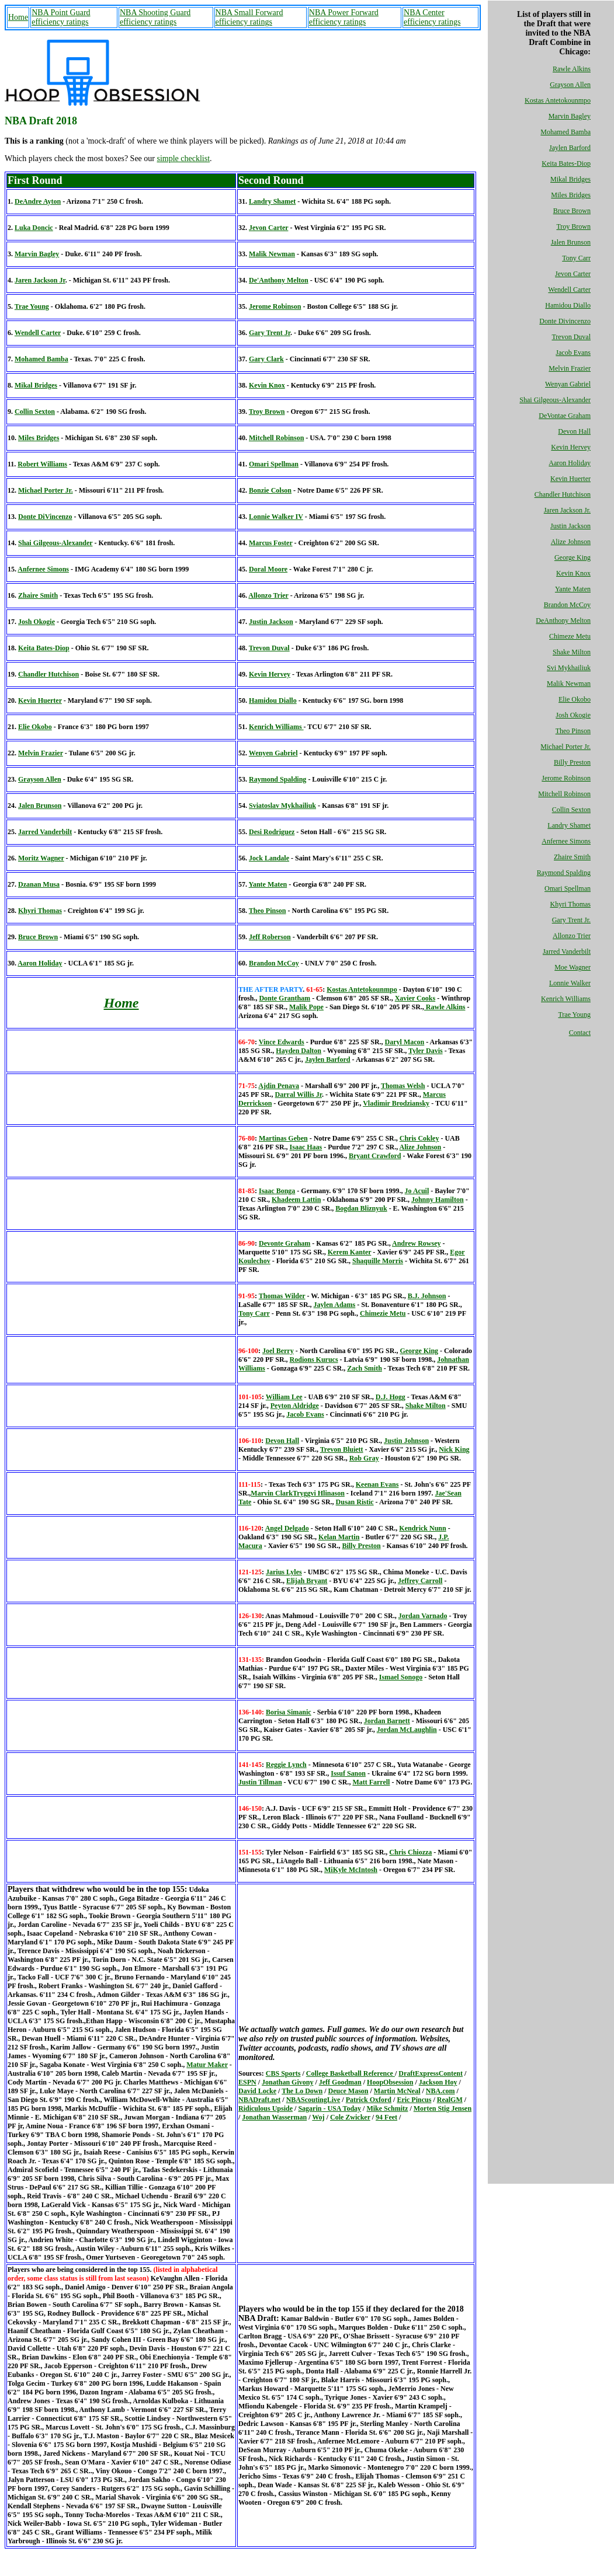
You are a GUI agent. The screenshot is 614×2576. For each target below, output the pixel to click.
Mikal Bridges (570, 179)
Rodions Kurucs (314, 1359)
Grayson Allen (570, 85)
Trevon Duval (571, 337)
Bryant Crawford (375, 1156)
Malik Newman (569, 683)
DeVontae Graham (565, 416)
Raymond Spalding (564, 873)
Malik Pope (306, 1007)
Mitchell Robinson (564, 794)
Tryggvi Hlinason (319, 1493)
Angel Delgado (287, 1528)
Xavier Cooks (415, 998)
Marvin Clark (272, 1493)
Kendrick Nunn (422, 1528)
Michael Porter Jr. (565, 747)
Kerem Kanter (350, 1252)
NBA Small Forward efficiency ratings (249, 17)
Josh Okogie (573, 715)
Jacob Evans (573, 352)
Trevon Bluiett (341, 1449)
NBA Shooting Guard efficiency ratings (155, 17)
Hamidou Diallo (568, 305)
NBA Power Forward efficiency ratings (344, 17)
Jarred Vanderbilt (567, 951)
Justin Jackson (570, 526)
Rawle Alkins (572, 69)
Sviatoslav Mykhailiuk (282, 805)
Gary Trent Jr (269, 333)
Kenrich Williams (566, 999)
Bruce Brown (572, 211)
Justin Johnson (406, 1441)
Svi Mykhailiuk (569, 668)
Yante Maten (573, 589)
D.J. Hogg (390, 1397)
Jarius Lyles (284, 1572)
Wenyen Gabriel (273, 753)
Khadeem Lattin (296, 1199)
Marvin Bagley (570, 116)
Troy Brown (573, 226)
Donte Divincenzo (565, 321)
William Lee (284, 1397)
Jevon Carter (573, 274)
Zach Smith (364, 1368)
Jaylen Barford (570, 148)
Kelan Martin (338, 1537)
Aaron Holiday (570, 463)
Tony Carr (576, 258)
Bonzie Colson (270, 490)
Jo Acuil (417, 1191)
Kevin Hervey (571, 447)
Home (18, 17)
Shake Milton (572, 652)
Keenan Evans (377, 1484)
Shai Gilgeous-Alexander (555, 400)
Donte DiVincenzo (45, 517)
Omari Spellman (567, 888)
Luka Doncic (34, 228)
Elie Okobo (575, 699)
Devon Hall (574, 431)
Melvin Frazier (570, 368)
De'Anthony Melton (278, 280)
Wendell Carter (569, 289)
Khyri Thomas (570, 904)
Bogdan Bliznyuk (361, 1208)
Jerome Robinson (566, 778)
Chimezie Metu (382, 1313)
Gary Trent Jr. (571, 920)
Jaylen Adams (335, 1305)
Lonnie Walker (570, 983)
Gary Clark (266, 359)
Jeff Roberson (270, 937)
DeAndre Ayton (38, 201)
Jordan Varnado (423, 1616)
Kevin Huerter (570, 479)
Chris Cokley (419, 1138)
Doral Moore (268, 569)
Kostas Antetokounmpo (558, 100)
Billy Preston (572, 762)
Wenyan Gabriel (568, 384)
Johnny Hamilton (437, 1199)
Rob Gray (364, 1458)
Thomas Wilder (282, 1296)
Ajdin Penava (278, 1086)
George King (572, 557)
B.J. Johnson (427, 1296)
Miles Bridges (571, 195)
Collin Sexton (571, 810)
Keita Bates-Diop (566, 163)
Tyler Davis (425, 1051)
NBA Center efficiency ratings (432, 17)
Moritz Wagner (41, 858)
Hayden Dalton (298, 1051)
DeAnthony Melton (563, 620)
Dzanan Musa (39, 884)
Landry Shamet (569, 825)
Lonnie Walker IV (276, 517)
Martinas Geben (283, 1138)
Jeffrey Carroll (420, 1581)
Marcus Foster (271, 543)
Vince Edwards (281, 1042)
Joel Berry (278, 1351)
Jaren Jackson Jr (40, 280)
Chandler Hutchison (563, 494)
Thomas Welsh (403, 1086)
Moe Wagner (572, 967)
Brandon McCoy (567, 605)
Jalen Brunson (571, 242)
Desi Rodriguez (271, 832)
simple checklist (183, 158)
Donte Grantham (284, 998)
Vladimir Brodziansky (396, 1103)
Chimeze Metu (570, 636)
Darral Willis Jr (298, 1094)
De (284, 1243)
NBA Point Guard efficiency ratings (61, 17)
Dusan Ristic (355, 1502)
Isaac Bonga (277, 1191)
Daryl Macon (405, 1042)
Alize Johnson (571, 542)
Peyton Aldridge (294, 1406)
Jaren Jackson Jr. (567, 510)
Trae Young (574, 1014)
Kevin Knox (573, 573)
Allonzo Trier (572, 936)
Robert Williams (42, 464)
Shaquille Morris (377, 1261)
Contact (580, 1033)
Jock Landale (269, 858)
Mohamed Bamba (565, 132)
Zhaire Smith (572, 857)
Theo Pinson (573, 731)
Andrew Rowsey (416, 1243)
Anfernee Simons (566, 841)
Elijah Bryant (306, 1581)
